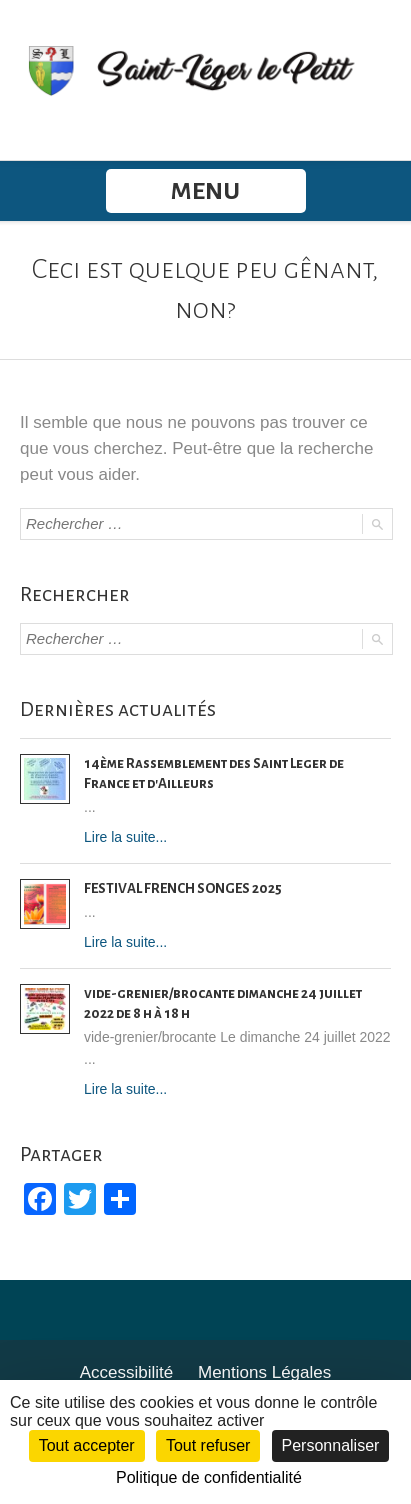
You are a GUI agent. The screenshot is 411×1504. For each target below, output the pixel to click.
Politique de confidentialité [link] (209, 1477)
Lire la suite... (125, 837)
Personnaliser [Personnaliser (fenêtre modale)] (331, 1445)
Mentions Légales (264, 1372)
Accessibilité (127, 1372)
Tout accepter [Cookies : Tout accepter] (87, 1445)
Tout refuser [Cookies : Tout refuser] (208, 1445)
